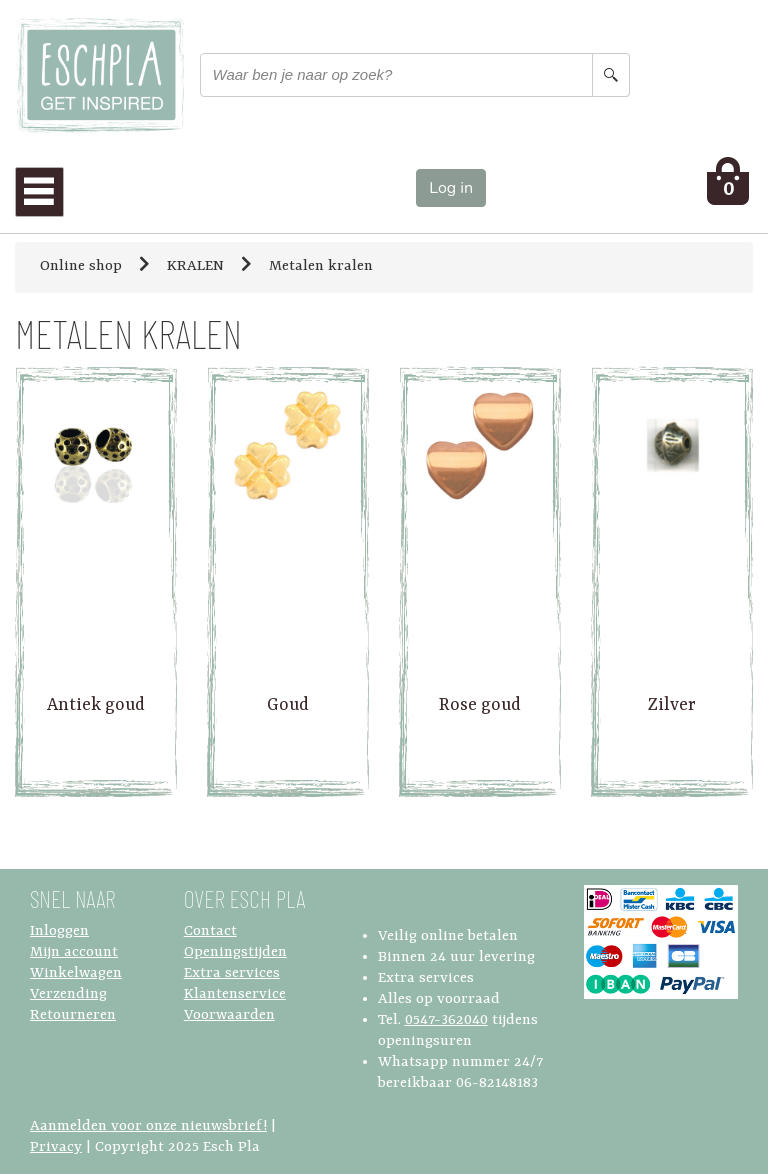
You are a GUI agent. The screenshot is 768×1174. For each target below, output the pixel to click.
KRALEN (195, 266)
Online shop (81, 266)
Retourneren (73, 1015)
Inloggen (59, 931)
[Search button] (611, 75)
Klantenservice (235, 994)
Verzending (68, 994)
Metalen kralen (321, 266)
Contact (210, 931)
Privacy (56, 1147)
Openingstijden (235, 952)
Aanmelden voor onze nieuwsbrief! (148, 1126)
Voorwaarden (229, 1015)
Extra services (232, 973)
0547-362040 (446, 1020)
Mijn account (74, 952)
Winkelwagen (76, 973)
